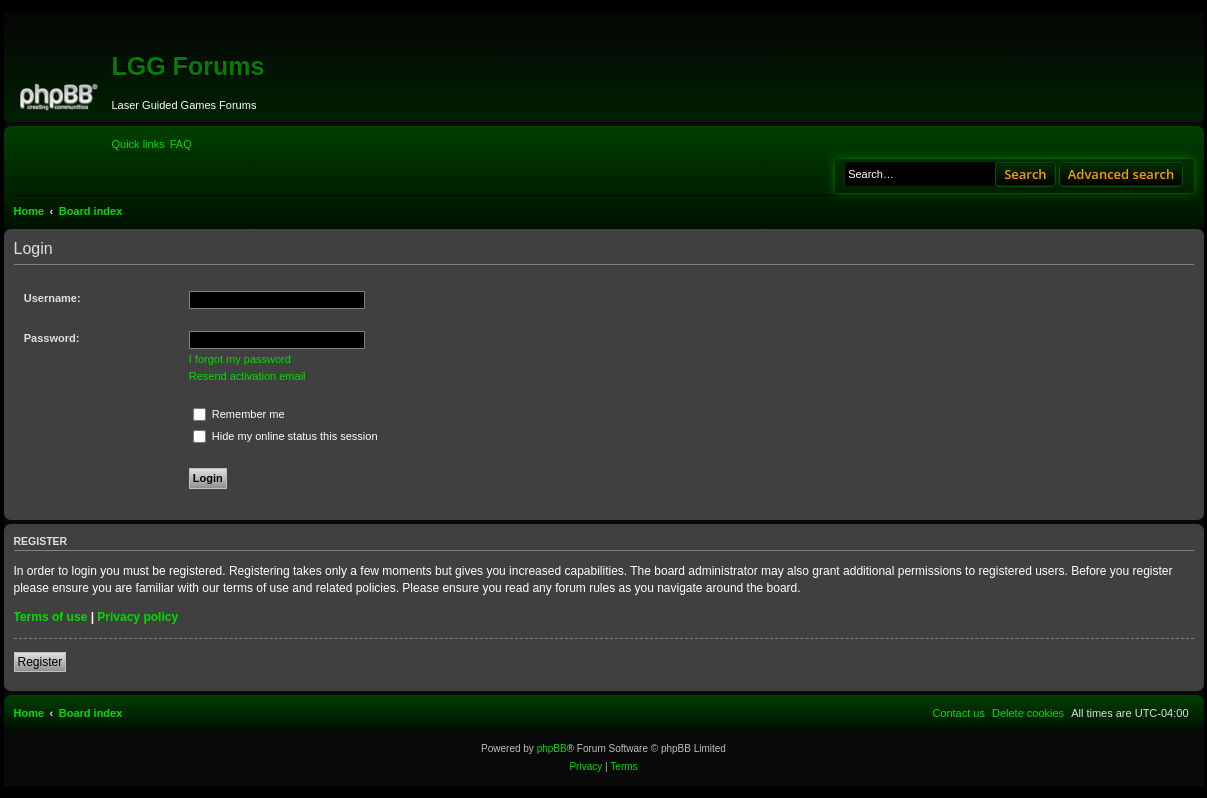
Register (40, 662)
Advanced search (1121, 174)
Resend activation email (247, 376)
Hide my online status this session (285, 436)
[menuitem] (181, 144)
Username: (52, 298)
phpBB (552, 748)
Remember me (239, 414)
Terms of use (51, 617)
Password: (52, 338)
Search (1025, 174)
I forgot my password (240, 359)
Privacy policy (137, 617)
